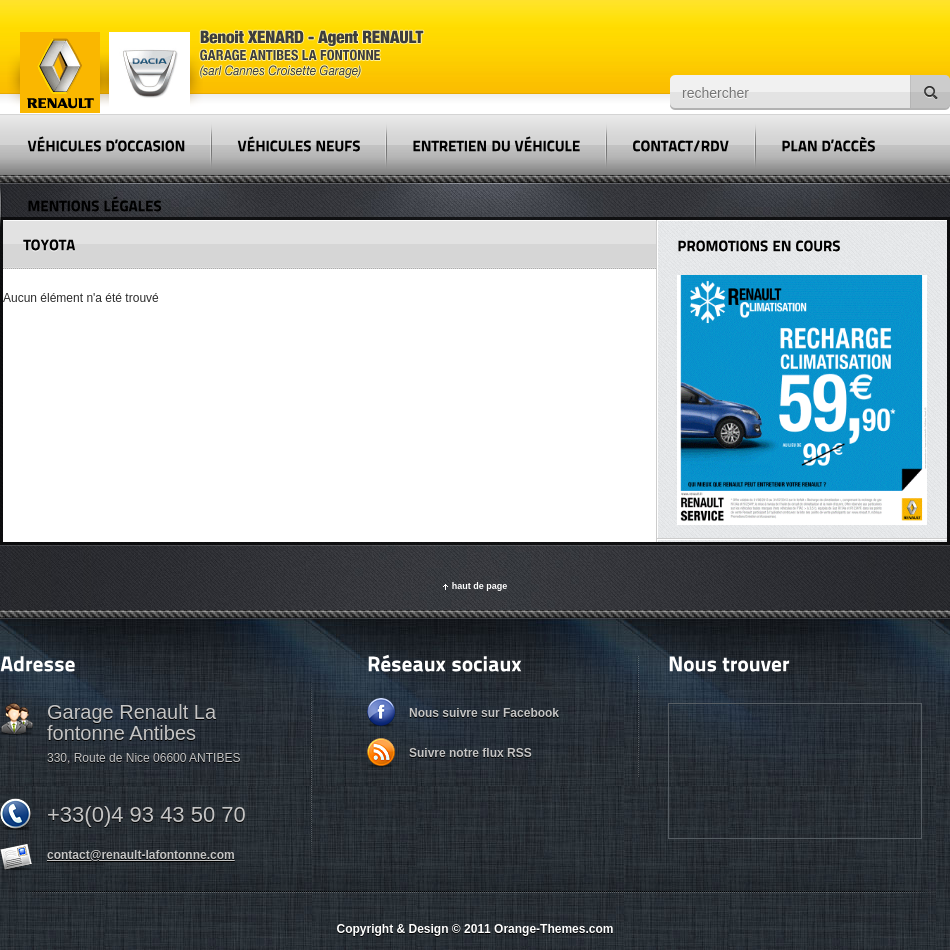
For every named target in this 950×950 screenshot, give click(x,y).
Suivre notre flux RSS (470, 753)
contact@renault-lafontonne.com (141, 855)
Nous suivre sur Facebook (484, 713)
